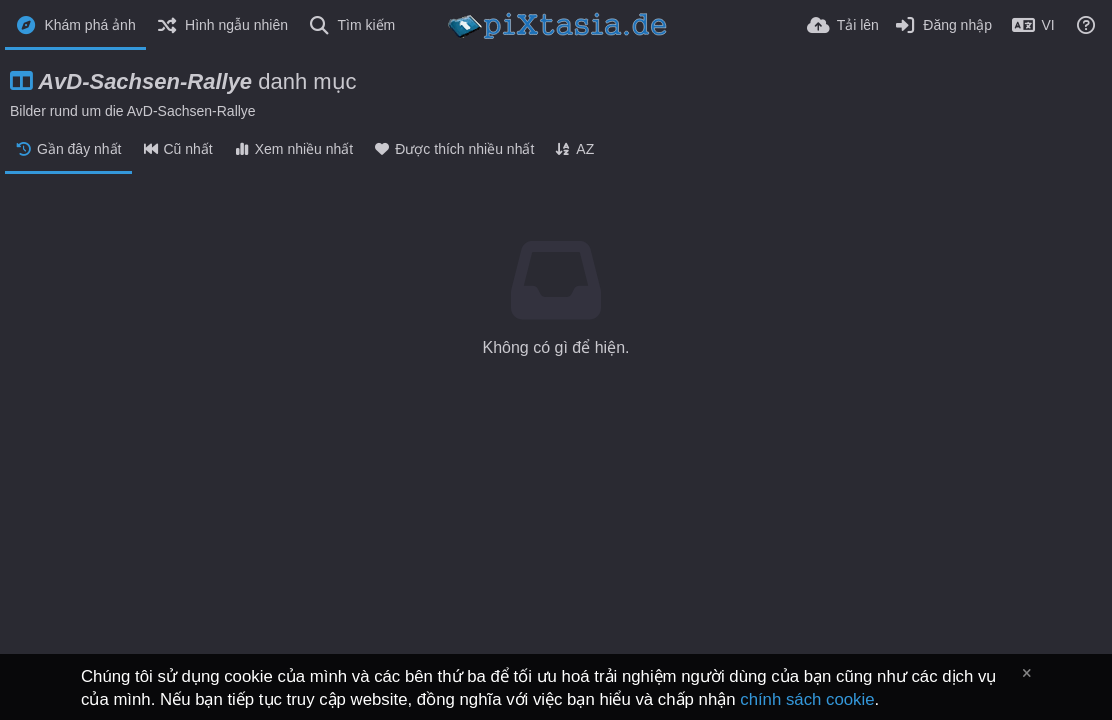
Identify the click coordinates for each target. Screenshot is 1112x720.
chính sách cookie (807, 699)
